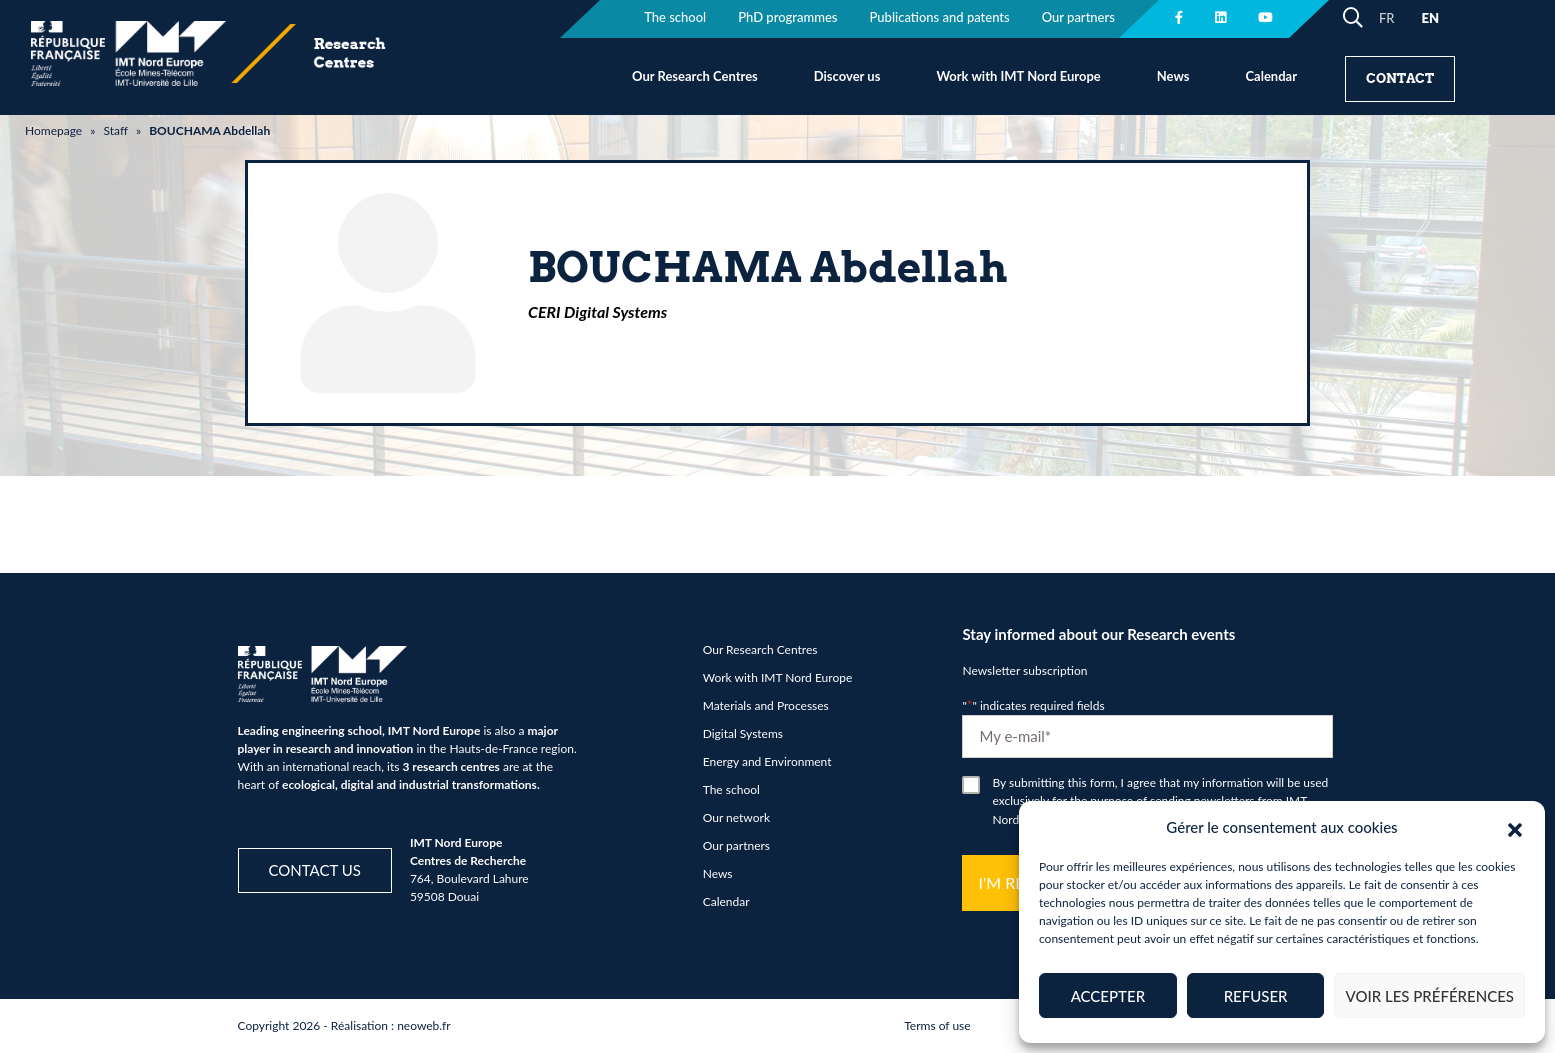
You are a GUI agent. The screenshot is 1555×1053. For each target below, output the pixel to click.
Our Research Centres (695, 76)
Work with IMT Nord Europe (1018, 76)
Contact (1400, 78)
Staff (115, 130)
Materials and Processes (766, 705)
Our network (736, 817)
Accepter (1108, 996)
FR (1387, 18)
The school (731, 789)
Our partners (736, 845)
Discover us (847, 76)
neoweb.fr (424, 1025)
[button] (1515, 827)
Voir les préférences (1429, 996)
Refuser (1256, 996)
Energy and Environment (767, 761)
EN (1430, 18)
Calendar (1271, 76)
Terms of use (937, 1025)
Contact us (315, 870)
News (1173, 76)
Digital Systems (743, 733)
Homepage (53, 130)
